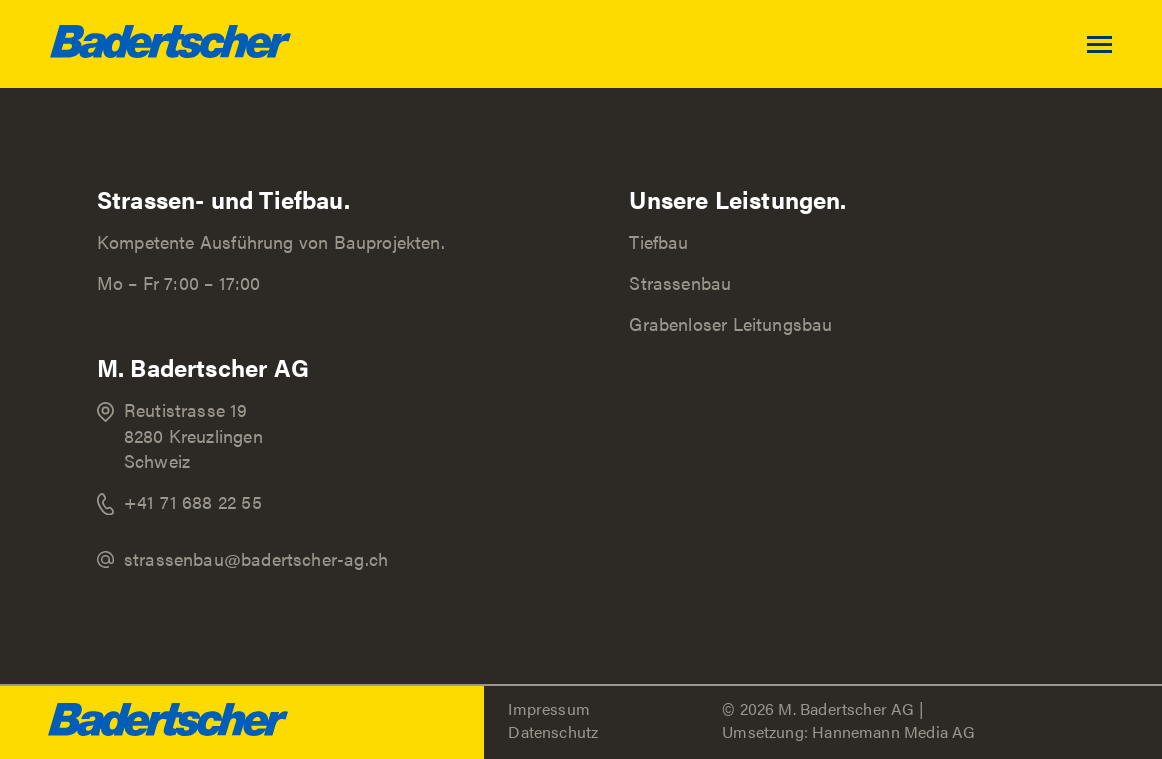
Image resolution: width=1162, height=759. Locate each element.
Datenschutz (553, 731)
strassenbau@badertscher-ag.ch (256, 558)
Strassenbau (680, 282)
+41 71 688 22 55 (193, 501)
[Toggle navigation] (1124, 44)
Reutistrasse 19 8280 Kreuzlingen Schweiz (193, 434)
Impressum (549, 708)
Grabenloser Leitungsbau (730, 323)
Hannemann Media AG (893, 731)
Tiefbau (658, 241)
